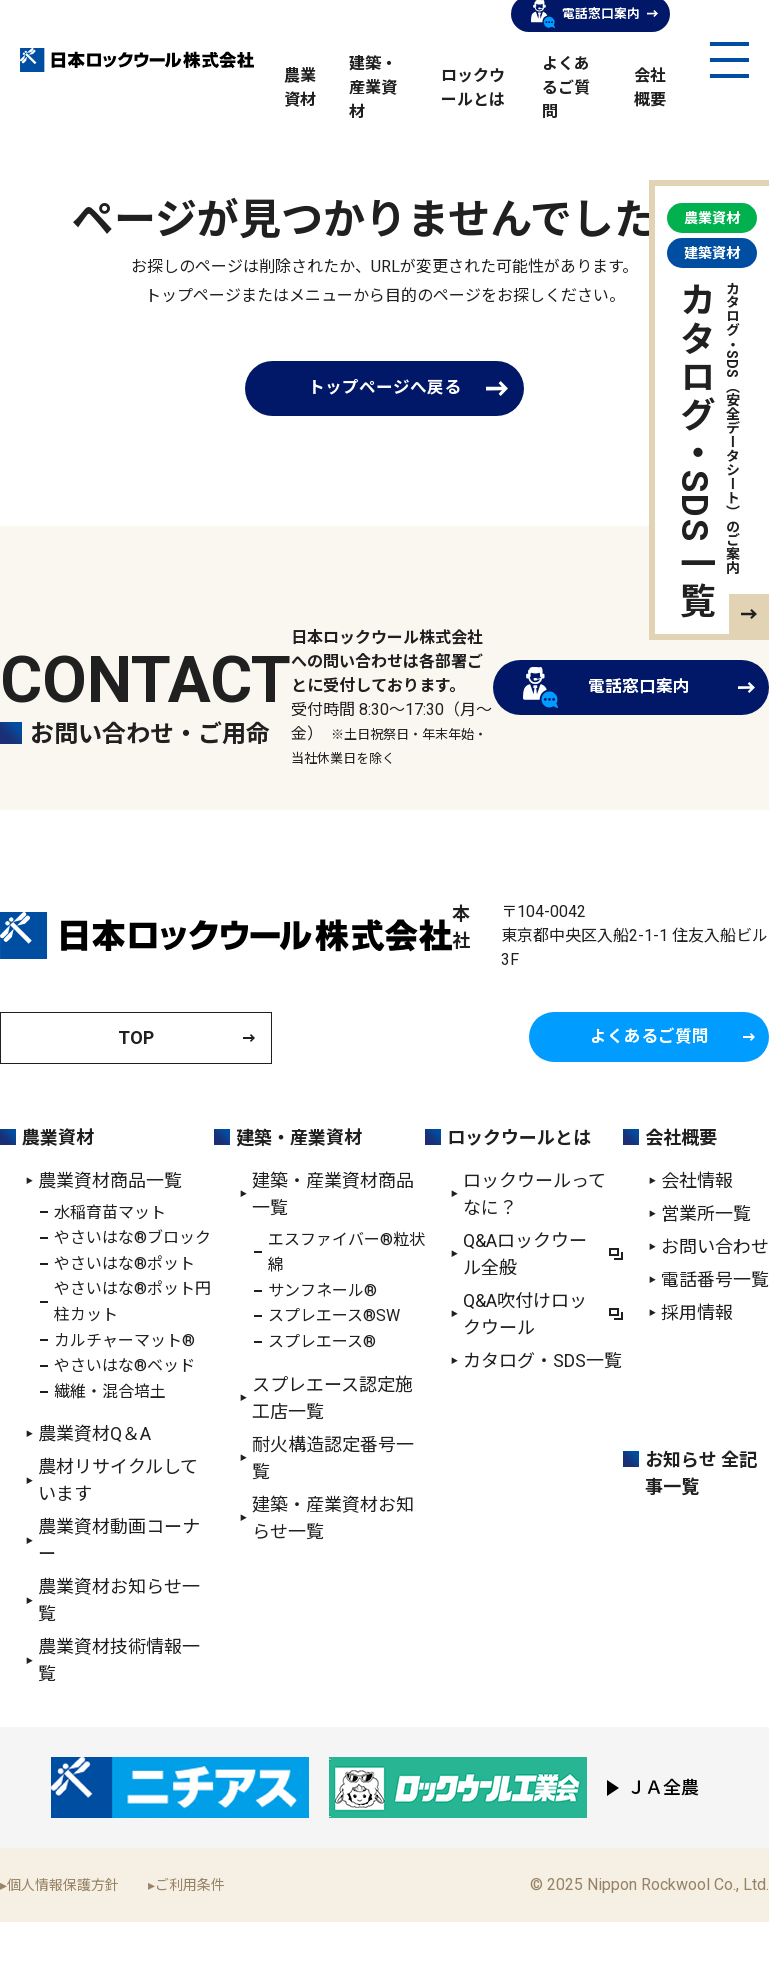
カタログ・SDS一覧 (542, 1413)
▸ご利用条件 (186, 1938)
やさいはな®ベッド (124, 1418)
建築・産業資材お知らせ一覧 (333, 1571)
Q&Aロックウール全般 (525, 1307)
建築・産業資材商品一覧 (333, 1247)
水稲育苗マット (110, 1265)
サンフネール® (322, 1343)
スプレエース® (322, 1394)
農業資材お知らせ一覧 (119, 1654)
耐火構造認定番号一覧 (333, 1511)
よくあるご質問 (566, 89)
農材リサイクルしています (118, 1534)
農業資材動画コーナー (119, 1594)
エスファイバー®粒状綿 (346, 1305)
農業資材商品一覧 (110, 1233)
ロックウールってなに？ (534, 1247)
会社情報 (697, 1233)
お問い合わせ (715, 1299)
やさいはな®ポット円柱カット (132, 1355)
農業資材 (58, 1190)
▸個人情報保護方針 (59, 1938)
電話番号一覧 (715, 1332)
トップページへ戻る (385, 390)
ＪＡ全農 (663, 1841)
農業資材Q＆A (94, 1487)
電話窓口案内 (588, 716)
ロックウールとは (519, 1190)
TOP (136, 1090)
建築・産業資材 (373, 89)
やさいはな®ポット (124, 1316)
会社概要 (681, 1190)
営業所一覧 (706, 1266)
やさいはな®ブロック (132, 1290)
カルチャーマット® (124, 1393)
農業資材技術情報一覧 (119, 1714)
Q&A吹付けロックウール (525, 1367)
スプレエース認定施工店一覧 (332, 1451)
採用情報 (697, 1365)
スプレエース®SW (334, 1369)
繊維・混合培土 (110, 1444)
